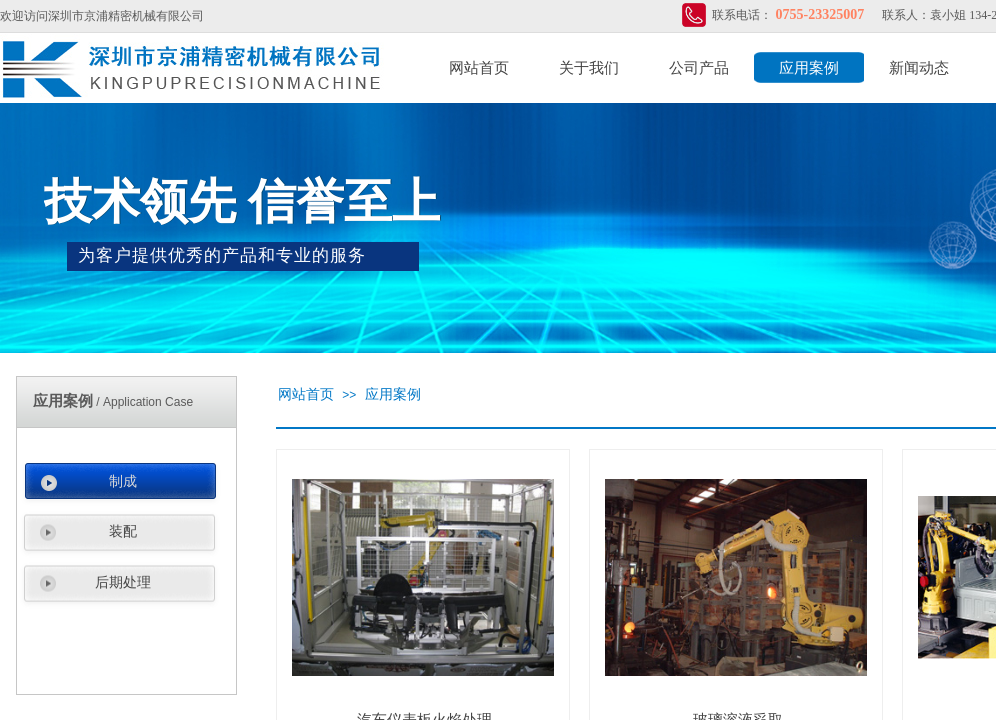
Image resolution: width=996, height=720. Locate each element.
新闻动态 (919, 68)
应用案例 (809, 68)
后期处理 (123, 582)
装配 (123, 531)
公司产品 (699, 68)
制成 (123, 481)
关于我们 (589, 68)
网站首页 (479, 68)
